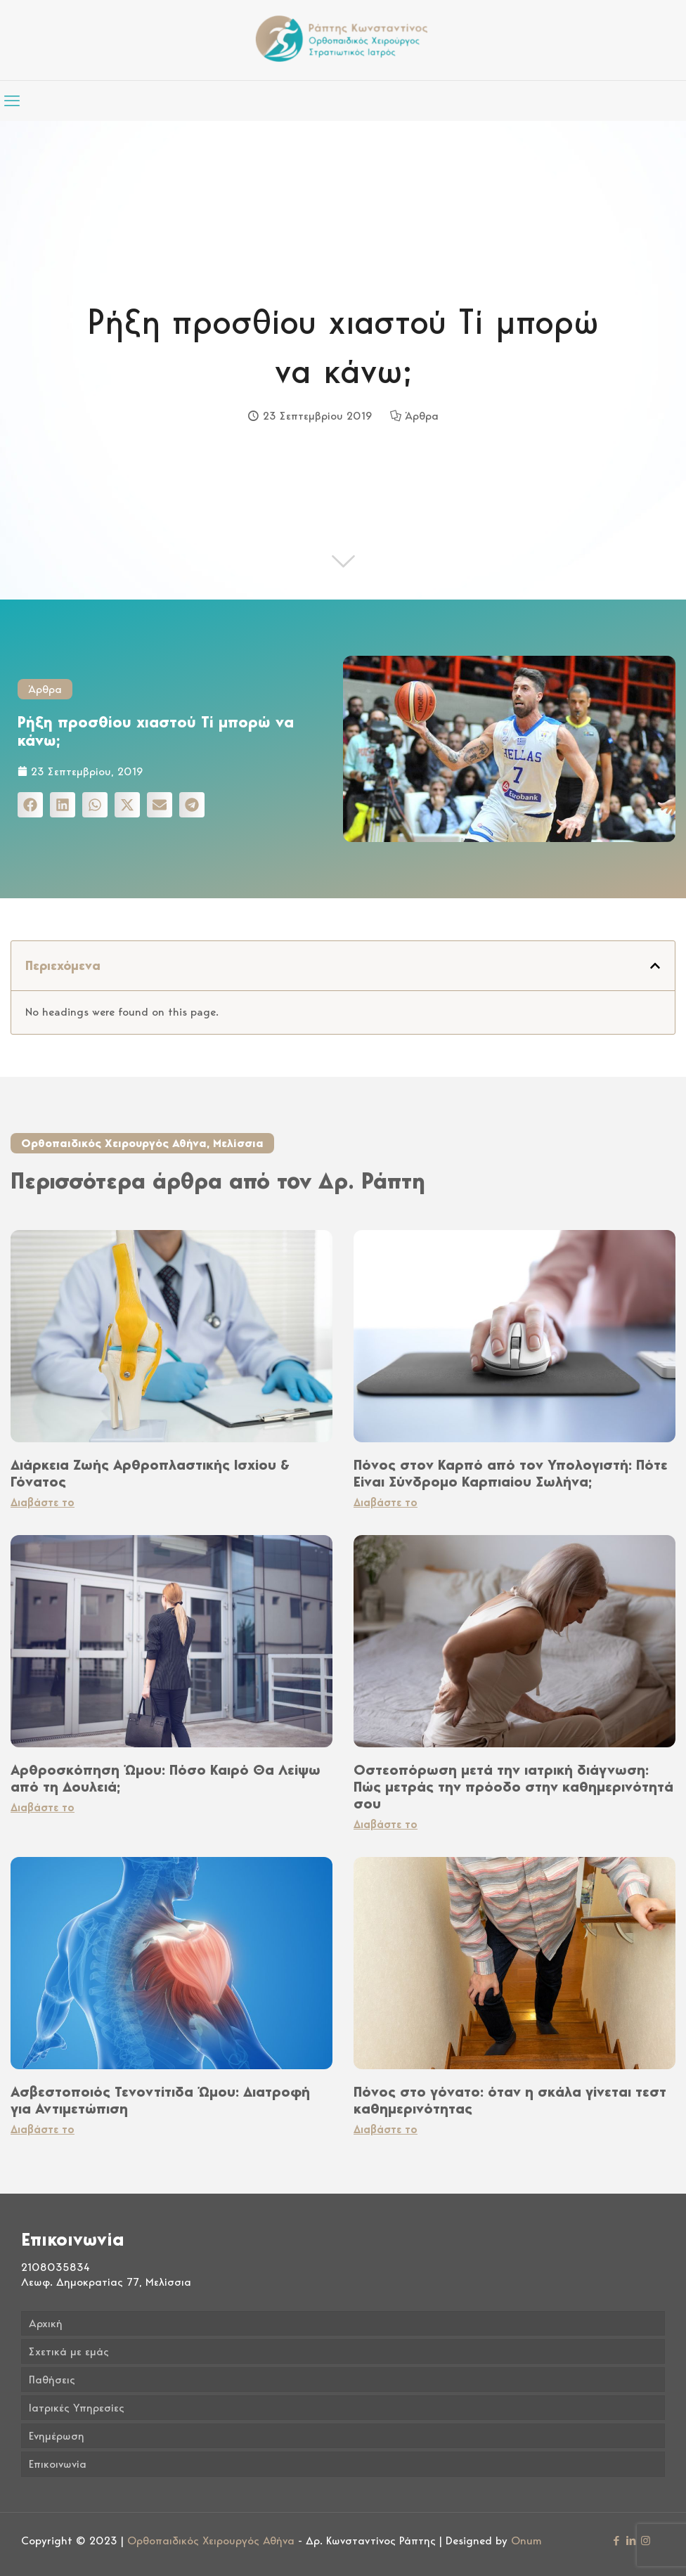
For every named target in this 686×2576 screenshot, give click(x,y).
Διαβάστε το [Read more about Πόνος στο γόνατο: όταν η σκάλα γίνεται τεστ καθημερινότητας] (386, 2129)
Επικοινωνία (57, 2464)
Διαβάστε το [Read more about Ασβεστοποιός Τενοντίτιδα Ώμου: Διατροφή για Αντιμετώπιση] (43, 2129)
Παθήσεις (52, 2379)
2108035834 (55, 2267)
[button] (30, 804)
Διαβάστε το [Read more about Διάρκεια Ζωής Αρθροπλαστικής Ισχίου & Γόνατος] (43, 1502)
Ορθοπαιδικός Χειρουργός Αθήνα (211, 2540)
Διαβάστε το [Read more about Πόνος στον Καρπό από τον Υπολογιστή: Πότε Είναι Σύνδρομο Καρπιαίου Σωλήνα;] (386, 1502)
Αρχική (46, 2323)
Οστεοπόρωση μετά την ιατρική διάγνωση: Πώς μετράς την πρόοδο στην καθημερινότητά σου (513, 1786)
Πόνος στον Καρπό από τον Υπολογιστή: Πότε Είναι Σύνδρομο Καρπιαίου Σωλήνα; (511, 1473)
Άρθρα (422, 415)
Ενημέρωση (56, 2435)
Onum (526, 2540)
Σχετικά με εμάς (69, 2351)
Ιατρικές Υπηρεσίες (76, 2407)
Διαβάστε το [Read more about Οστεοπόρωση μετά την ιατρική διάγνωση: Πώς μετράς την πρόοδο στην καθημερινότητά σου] (386, 1824)
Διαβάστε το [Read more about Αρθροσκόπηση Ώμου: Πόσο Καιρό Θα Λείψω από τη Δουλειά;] (43, 1807)
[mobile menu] (12, 100)
